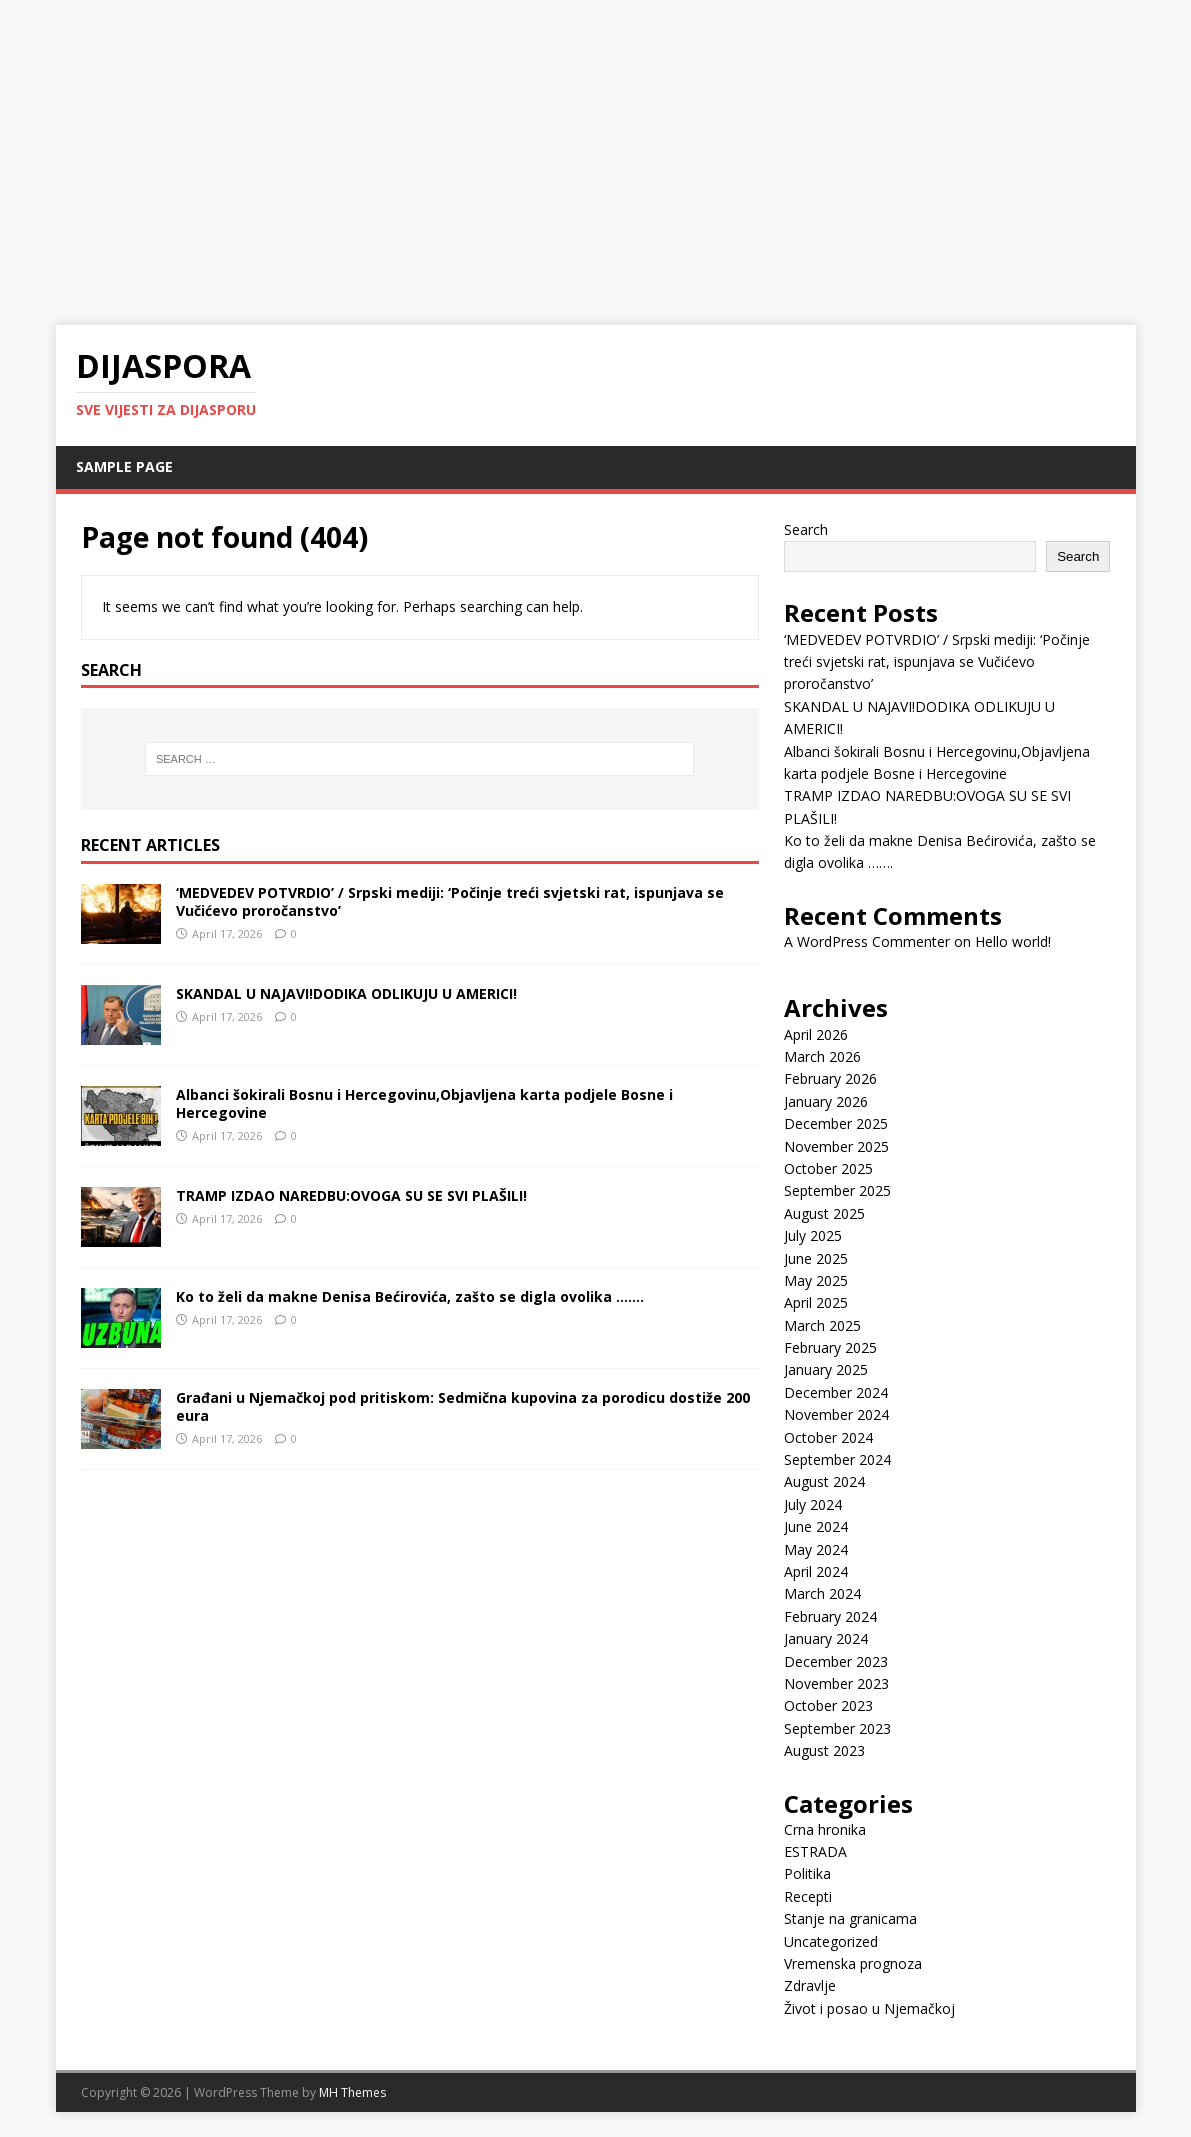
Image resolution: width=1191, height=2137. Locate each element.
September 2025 (837, 1190)
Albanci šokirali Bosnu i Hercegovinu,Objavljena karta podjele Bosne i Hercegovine (424, 1103)
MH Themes (352, 2092)
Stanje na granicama (850, 1918)
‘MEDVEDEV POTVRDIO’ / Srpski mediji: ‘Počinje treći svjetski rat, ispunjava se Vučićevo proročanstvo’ (450, 901)
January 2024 (826, 1638)
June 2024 (816, 1526)
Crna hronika (825, 1829)
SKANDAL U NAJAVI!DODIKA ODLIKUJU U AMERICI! (346, 993)
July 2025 (813, 1235)
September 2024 (837, 1459)
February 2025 (830, 1347)
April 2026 (816, 1034)
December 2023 (836, 1661)
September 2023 (837, 1728)
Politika (807, 1873)
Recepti (808, 1896)
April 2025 (816, 1302)
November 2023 (836, 1683)
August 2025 (824, 1213)
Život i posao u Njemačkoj (869, 2008)
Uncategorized (831, 1941)
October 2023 (828, 1705)
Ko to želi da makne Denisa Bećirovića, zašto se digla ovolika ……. (410, 1296)
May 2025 (816, 1280)
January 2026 (826, 1101)
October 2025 (828, 1168)
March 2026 (822, 1056)
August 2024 (824, 1481)
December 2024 (836, 1392)
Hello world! (1013, 941)
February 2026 (830, 1078)
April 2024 (816, 1571)
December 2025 (836, 1123)
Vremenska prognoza (853, 1963)
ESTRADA (815, 1851)
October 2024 (828, 1437)
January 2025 (826, 1369)
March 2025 (822, 1325)
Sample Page (124, 466)
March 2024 (822, 1593)
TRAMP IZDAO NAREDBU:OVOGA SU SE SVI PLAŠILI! (351, 1195)
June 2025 (816, 1258)
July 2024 (813, 1504)
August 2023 (824, 1750)
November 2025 (836, 1146)
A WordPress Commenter (867, 941)
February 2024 (830, 1616)
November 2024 (836, 1414)
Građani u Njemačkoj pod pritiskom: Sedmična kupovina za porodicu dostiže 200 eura (463, 1406)
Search (806, 529)
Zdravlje (810, 1985)
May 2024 (816, 1549)
